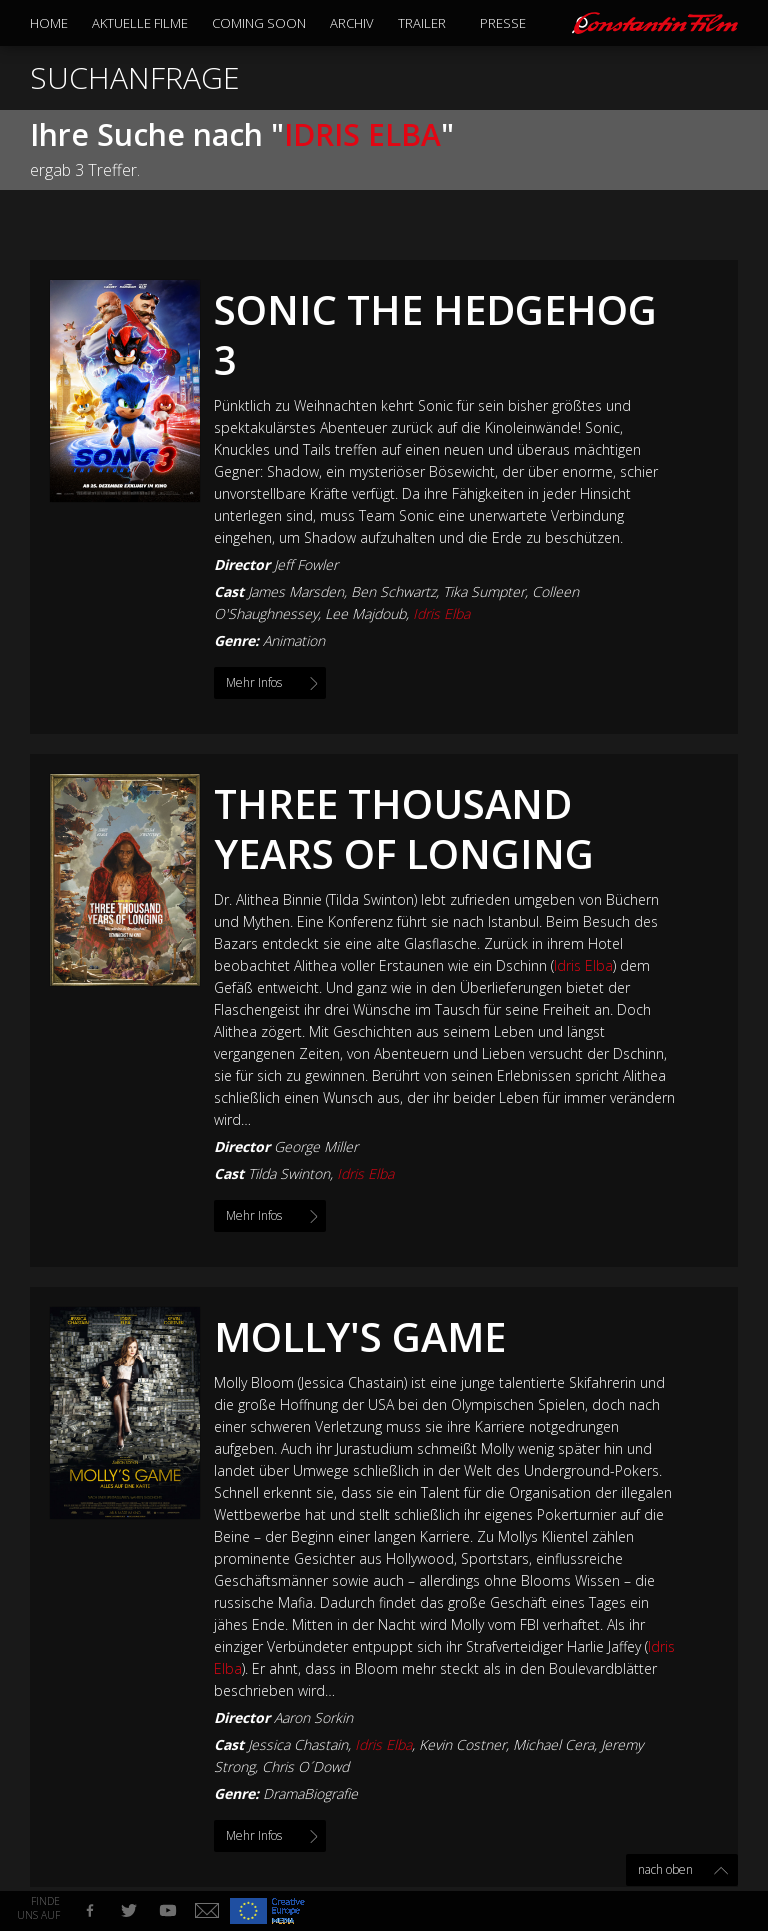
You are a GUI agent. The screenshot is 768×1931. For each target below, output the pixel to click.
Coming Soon (259, 23)
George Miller (316, 1146)
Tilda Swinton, (321, 1173)
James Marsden (296, 591)
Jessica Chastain (298, 1744)
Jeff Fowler (306, 564)
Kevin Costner (462, 1744)
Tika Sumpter (484, 591)
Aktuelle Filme (140, 23)
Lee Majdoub (365, 613)
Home (49, 23)
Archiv (352, 23)
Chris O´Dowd (305, 1766)
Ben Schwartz (393, 591)
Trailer (422, 23)
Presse (503, 23)
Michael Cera (553, 1744)
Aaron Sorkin (313, 1717)
